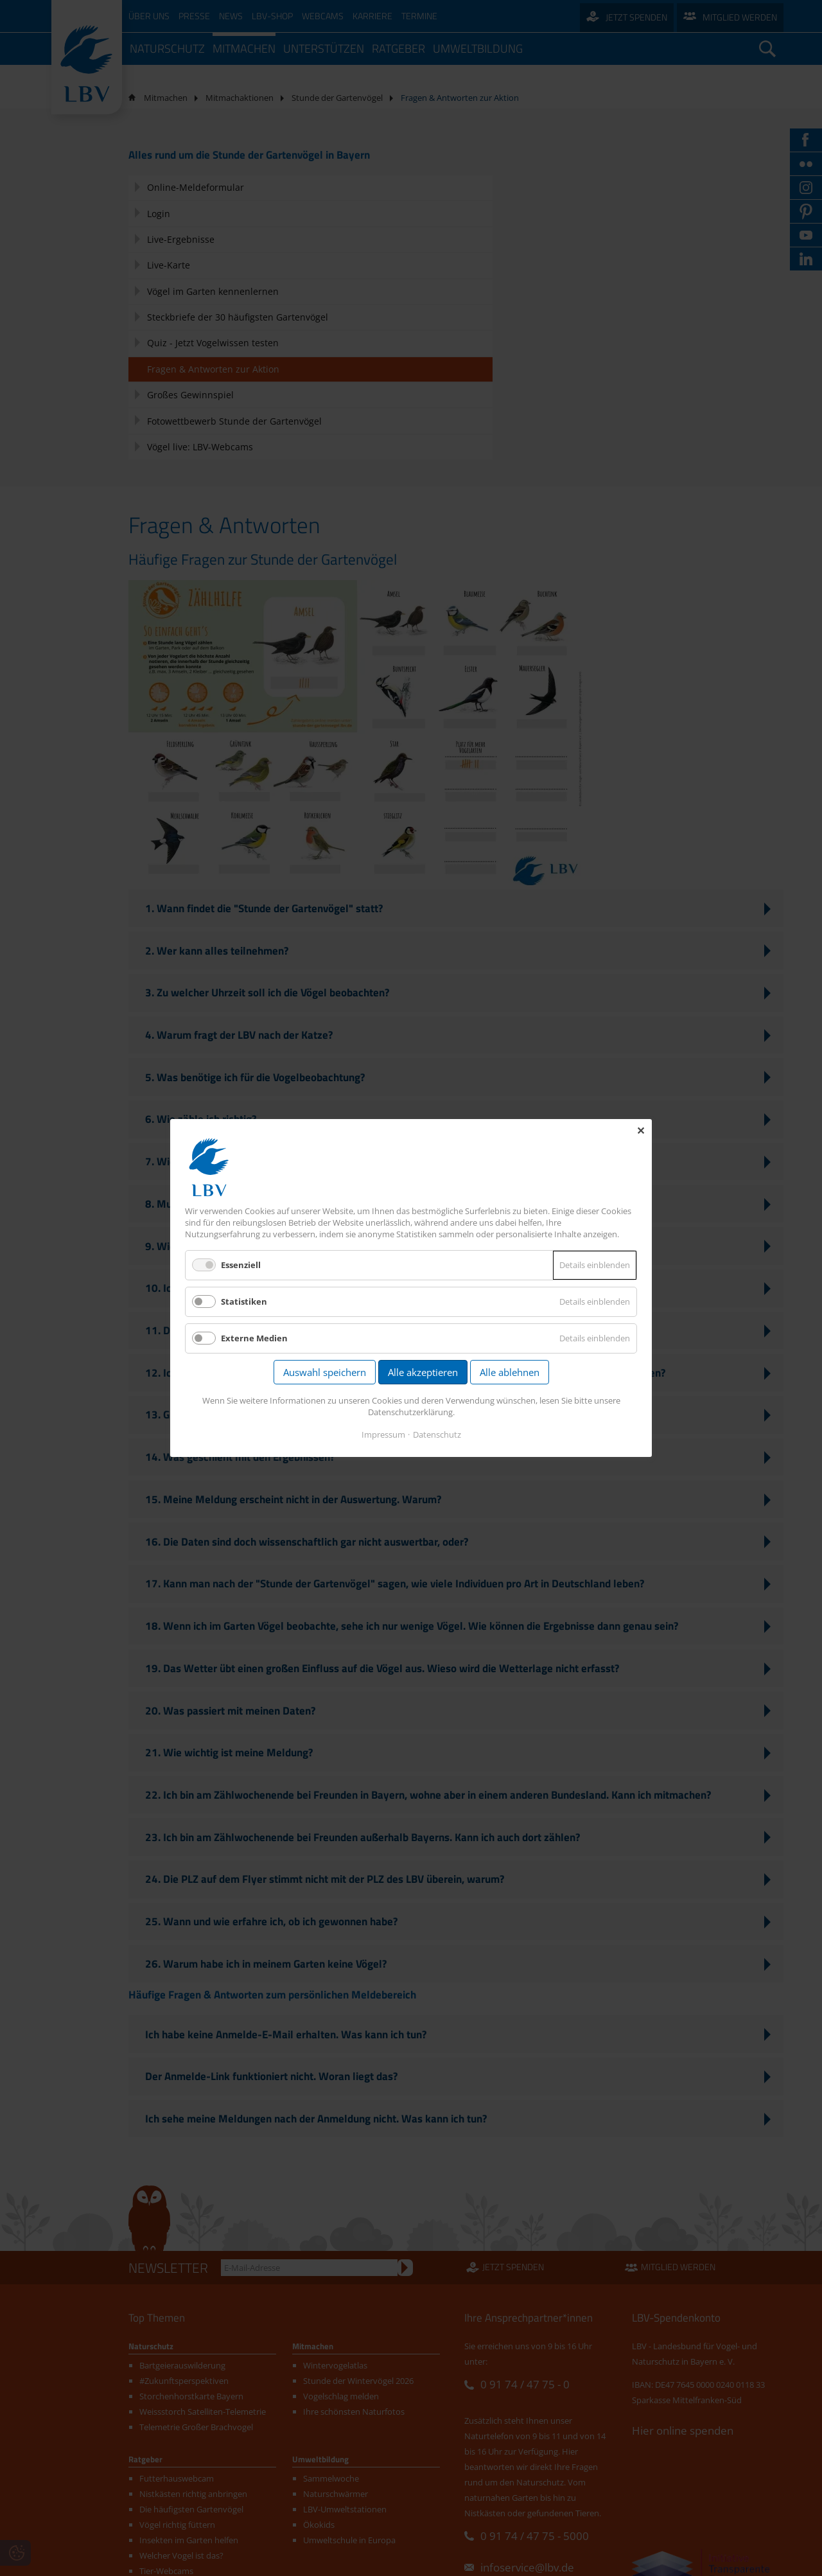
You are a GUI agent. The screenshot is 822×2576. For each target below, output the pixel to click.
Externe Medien (254, 1339)
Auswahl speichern (324, 1372)
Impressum (383, 1434)
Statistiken (244, 1302)
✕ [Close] (640, 1131)
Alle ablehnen (509, 1372)
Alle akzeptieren (423, 1372)
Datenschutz (437, 1434)
